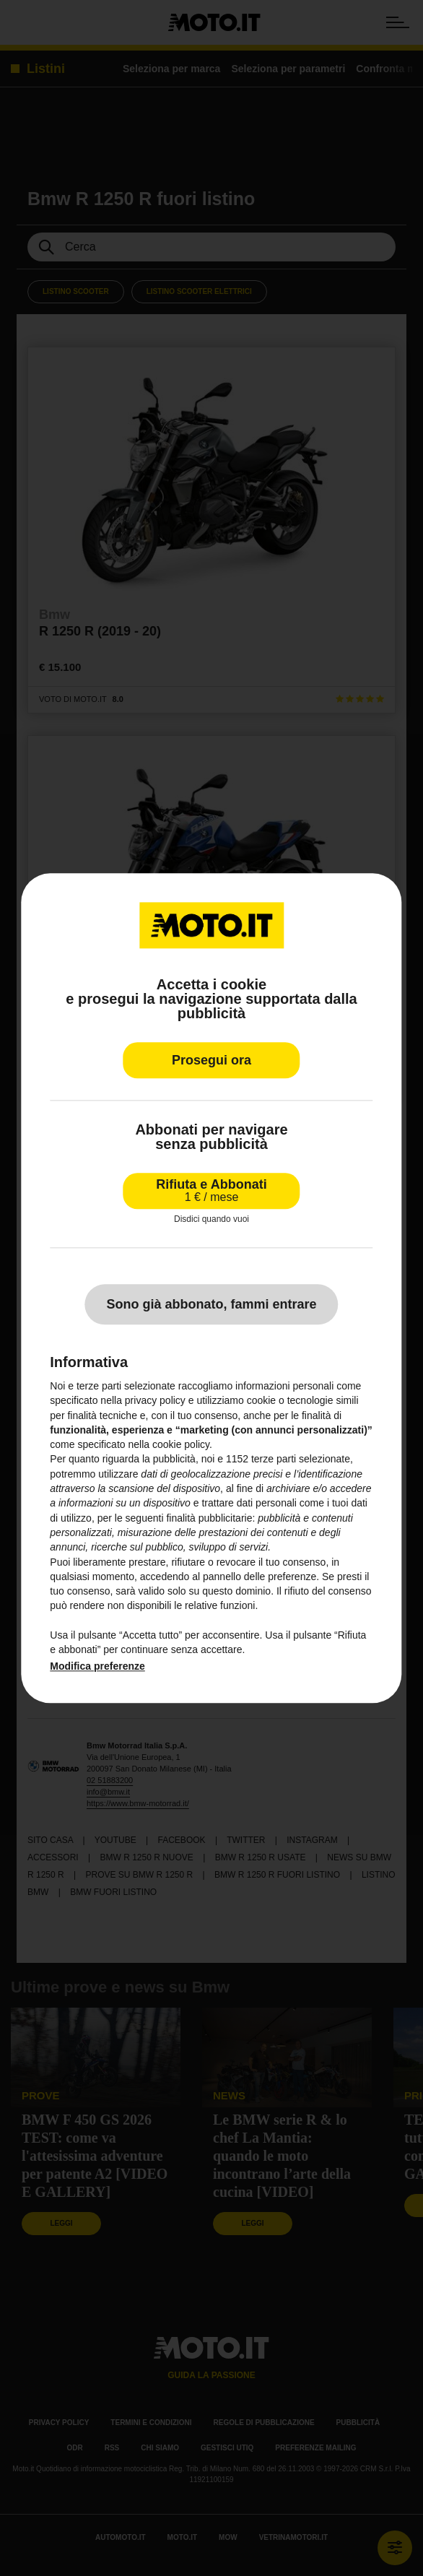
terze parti (273, 1459)
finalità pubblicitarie (209, 1518)
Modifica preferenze (97, 1666)
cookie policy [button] (180, 1445)
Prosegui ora (211, 1060)
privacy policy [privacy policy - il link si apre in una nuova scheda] (155, 1401)
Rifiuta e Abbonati (211, 1190)
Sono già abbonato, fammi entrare (211, 1304)
